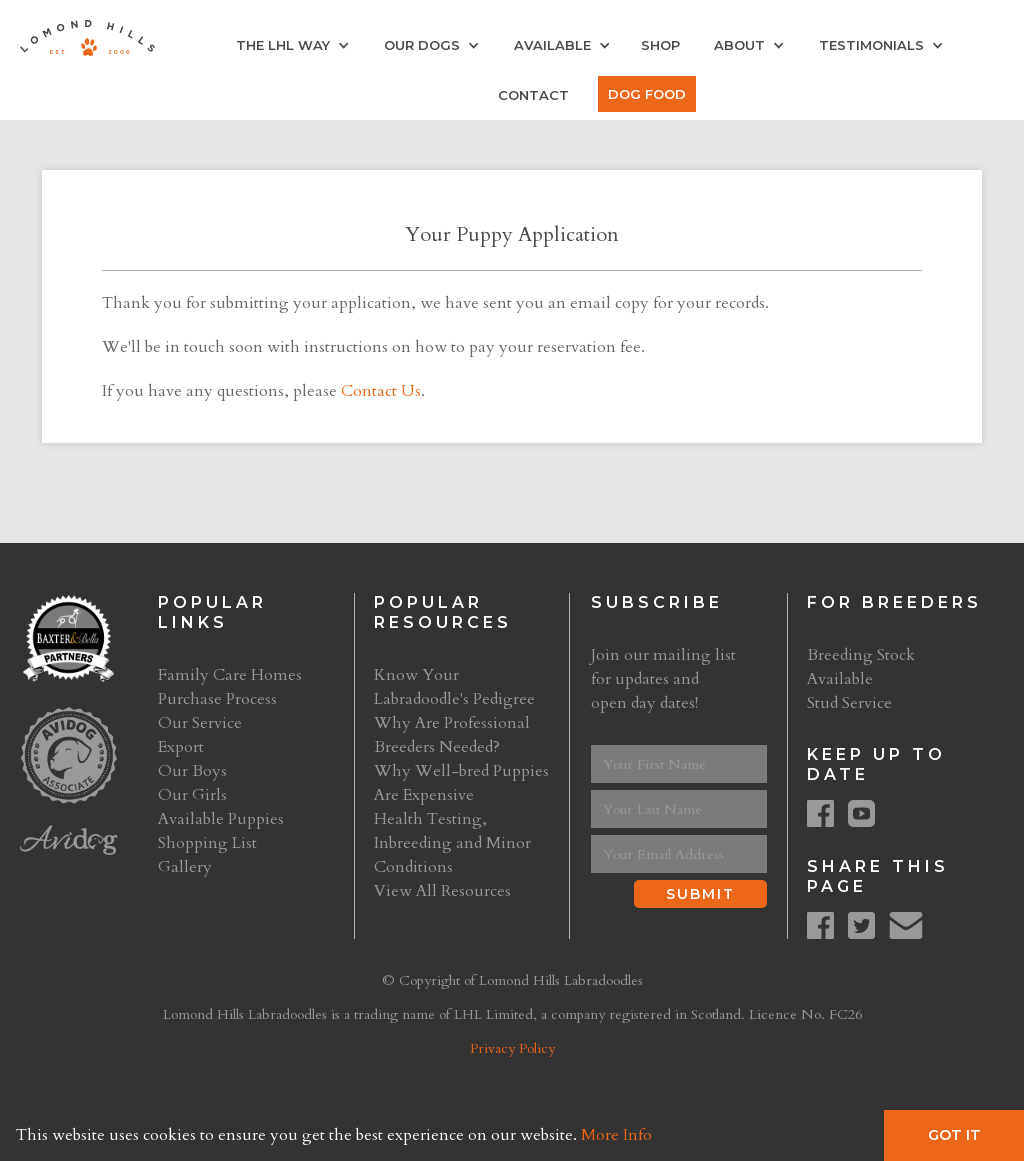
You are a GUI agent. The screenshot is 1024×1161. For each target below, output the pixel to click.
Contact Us (381, 391)
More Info (616, 1135)
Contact (533, 95)
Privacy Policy (512, 1048)
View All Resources (442, 891)
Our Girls (192, 795)
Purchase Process (217, 699)
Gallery (185, 867)
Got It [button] (954, 1135)
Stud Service (849, 703)
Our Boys (192, 771)
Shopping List (207, 843)
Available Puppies (221, 819)
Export (181, 747)
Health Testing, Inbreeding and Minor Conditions (452, 843)
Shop (660, 45)
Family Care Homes (230, 675)
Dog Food (647, 94)
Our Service (200, 723)
